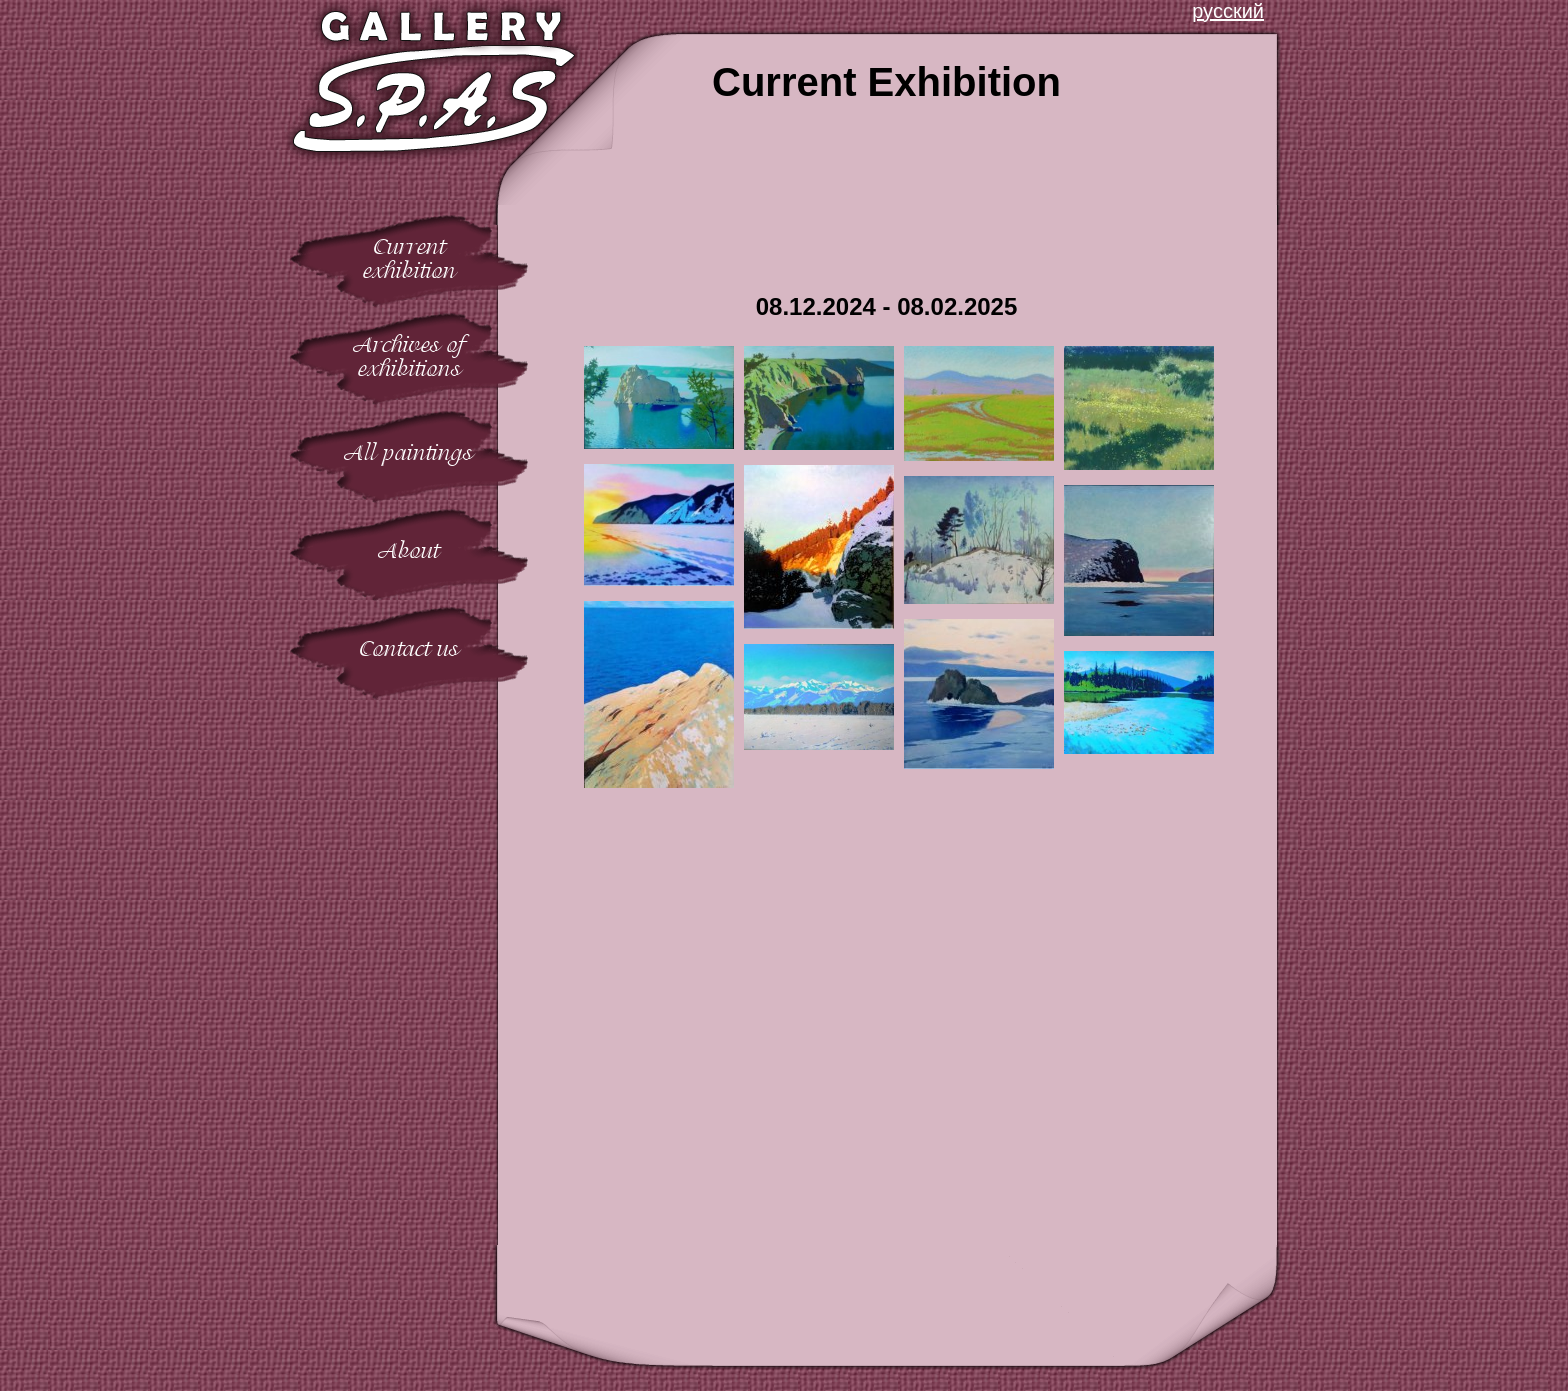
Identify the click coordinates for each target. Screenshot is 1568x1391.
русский (1228, 11)
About (409, 550)
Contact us (409, 648)
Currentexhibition (409, 258)
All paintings (409, 452)
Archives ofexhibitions (409, 356)
